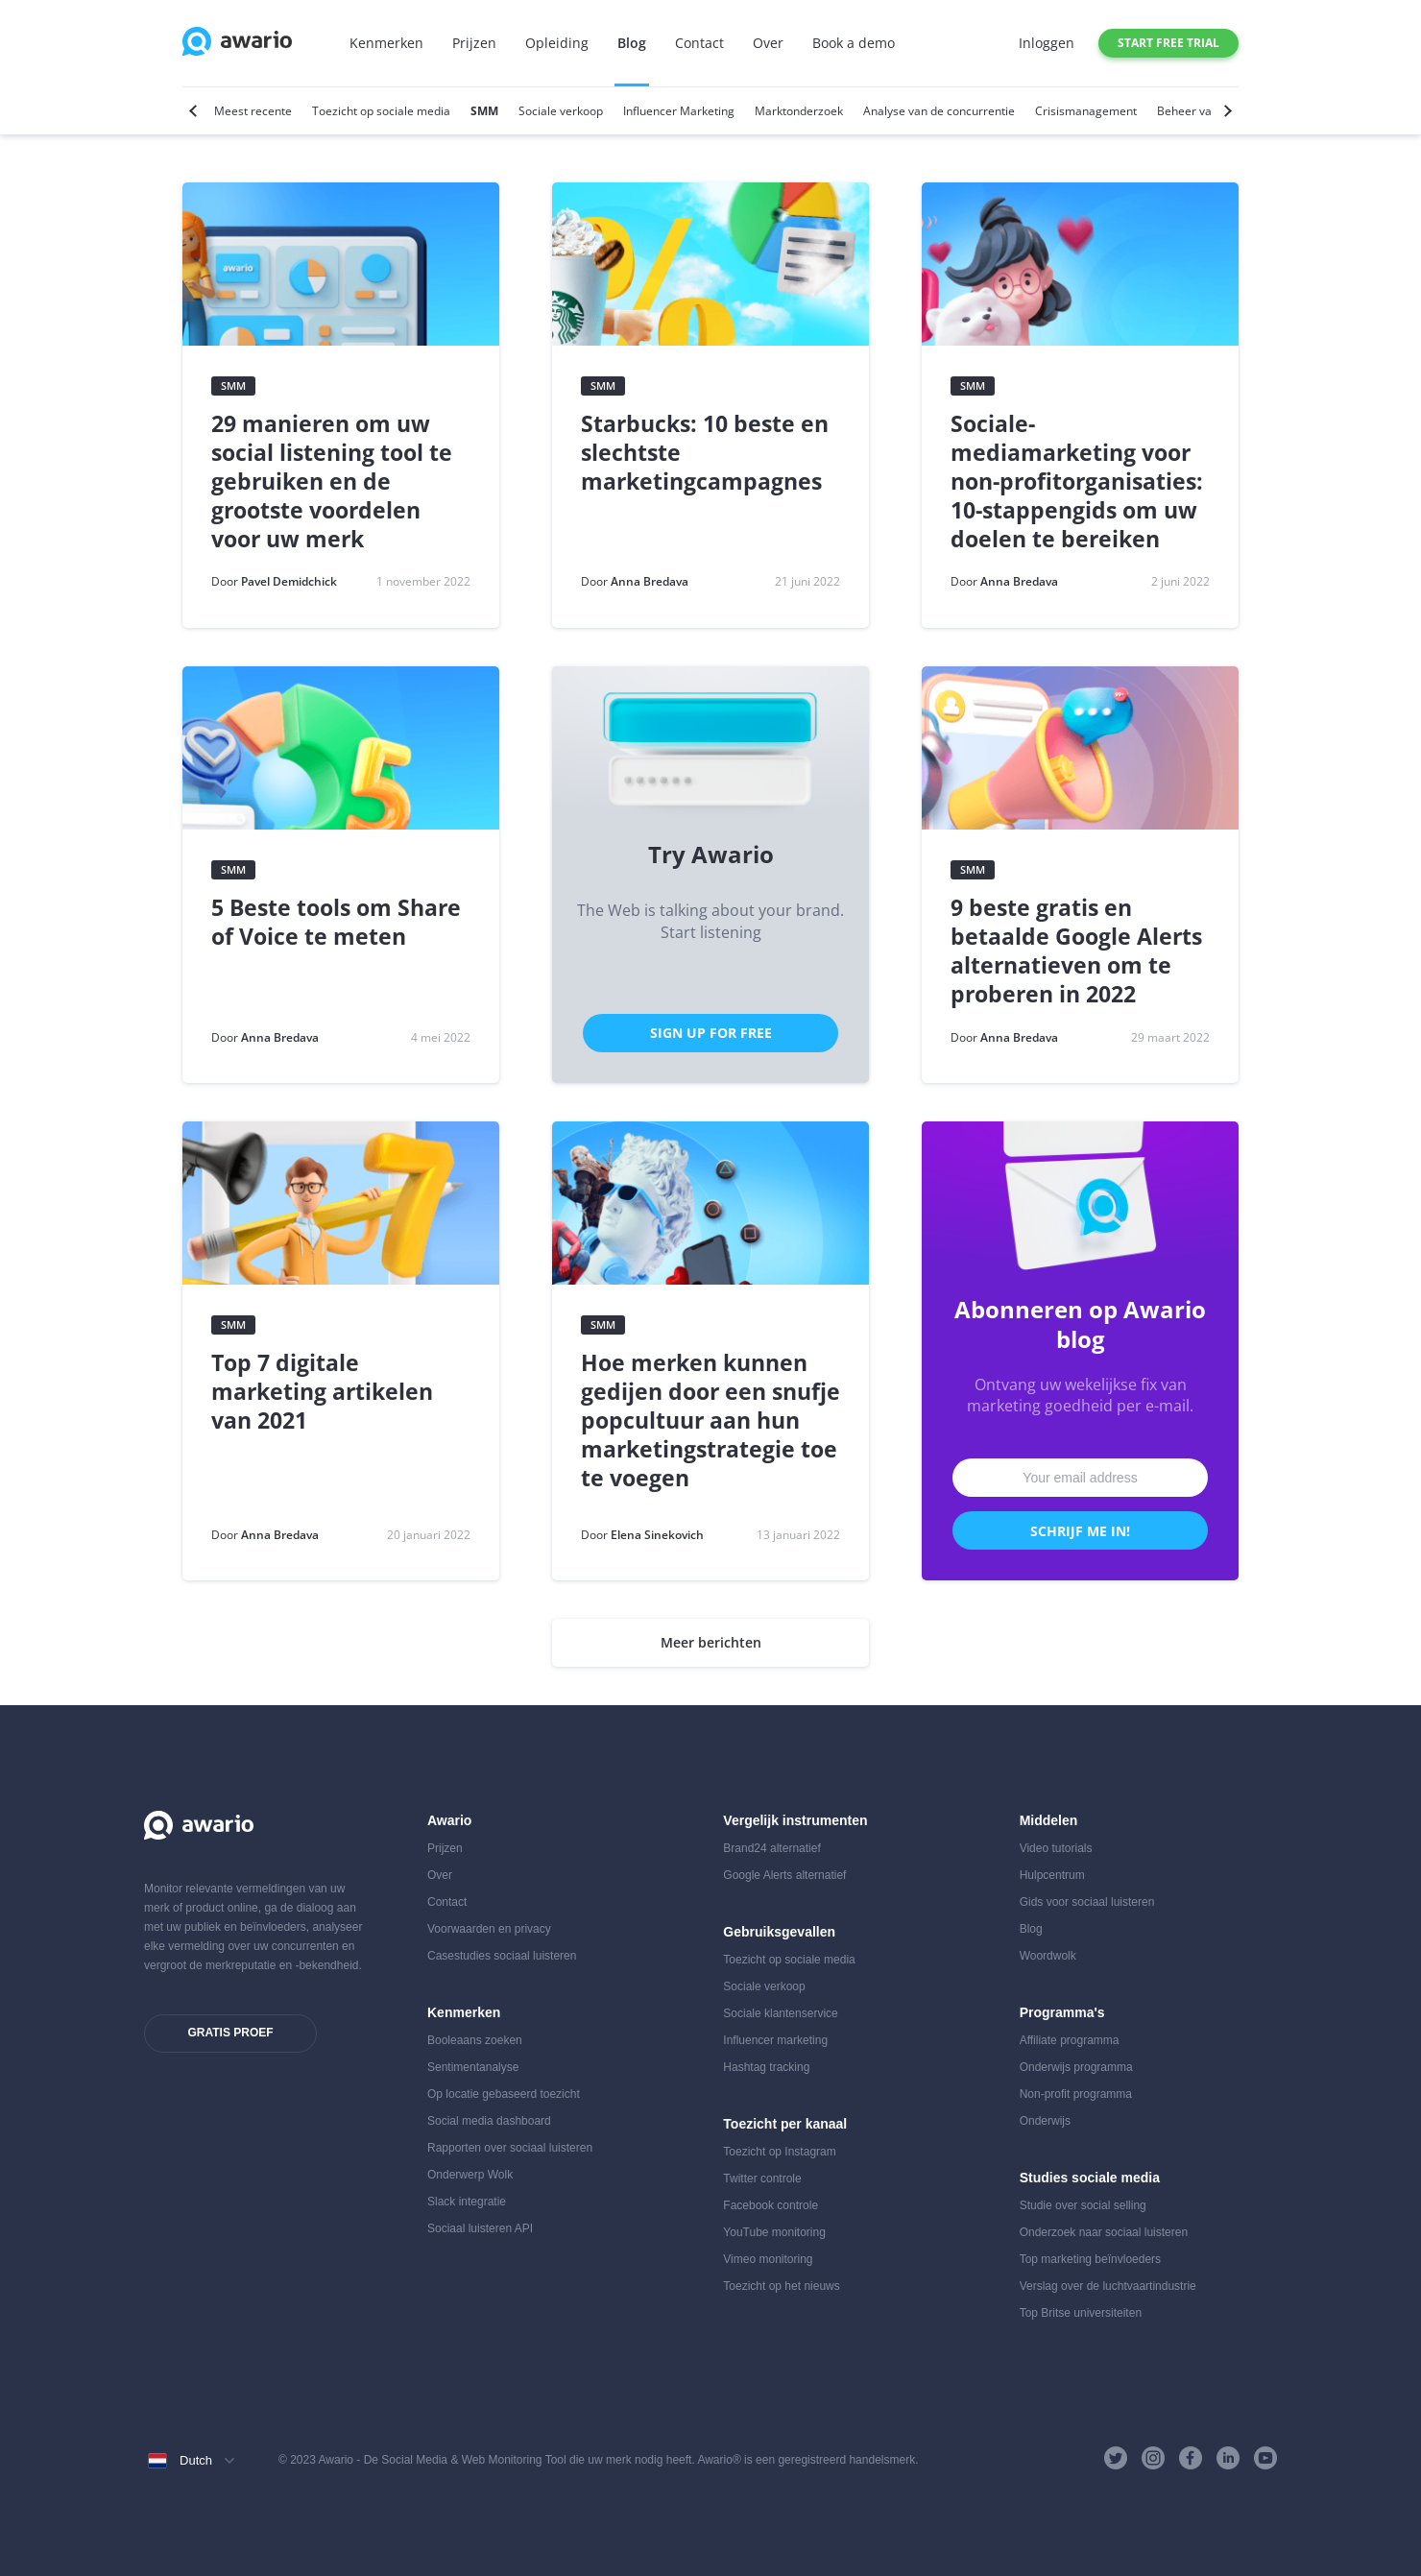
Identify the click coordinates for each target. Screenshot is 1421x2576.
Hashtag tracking (766, 2067)
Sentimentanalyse (472, 2067)
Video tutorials (1056, 1848)
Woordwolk (1048, 1955)
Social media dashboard (489, 2121)
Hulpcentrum (1052, 1875)
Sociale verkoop (764, 1986)
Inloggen (1046, 43)
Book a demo (853, 43)
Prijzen (474, 43)
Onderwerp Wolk (470, 2174)
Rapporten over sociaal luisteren (509, 2148)
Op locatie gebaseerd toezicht (503, 2094)
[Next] (1226, 111)
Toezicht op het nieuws (781, 2286)
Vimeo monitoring (767, 2259)
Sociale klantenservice (780, 2013)
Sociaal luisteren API (480, 2228)
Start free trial (1168, 43)
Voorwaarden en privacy (489, 1929)
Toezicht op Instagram (779, 2151)
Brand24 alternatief (771, 1848)
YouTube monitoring (774, 2232)
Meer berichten (711, 1642)
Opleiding (557, 43)
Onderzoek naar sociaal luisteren (1104, 2232)
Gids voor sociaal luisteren (1087, 1902)
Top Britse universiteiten (1081, 2313)
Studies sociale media (1090, 2177)
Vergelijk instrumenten (795, 1820)
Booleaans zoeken (474, 2040)
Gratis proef (230, 2032)
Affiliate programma (1070, 2040)
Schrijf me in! (1080, 1531)
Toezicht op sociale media (789, 1959)
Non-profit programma (1076, 2094)
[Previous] (195, 111)
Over (768, 43)
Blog (631, 43)
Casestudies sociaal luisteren (501, 1955)
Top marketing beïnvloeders (1090, 2259)
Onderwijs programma (1076, 2067)
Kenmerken (386, 43)
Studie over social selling (1083, 2205)
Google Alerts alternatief (784, 1875)
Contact (699, 43)
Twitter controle (762, 2178)
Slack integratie (466, 2201)
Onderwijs (1045, 2121)
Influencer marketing (775, 2040)
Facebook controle (770, 2205)
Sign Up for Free (711, 1032)
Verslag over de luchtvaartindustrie (1108, 2286)
